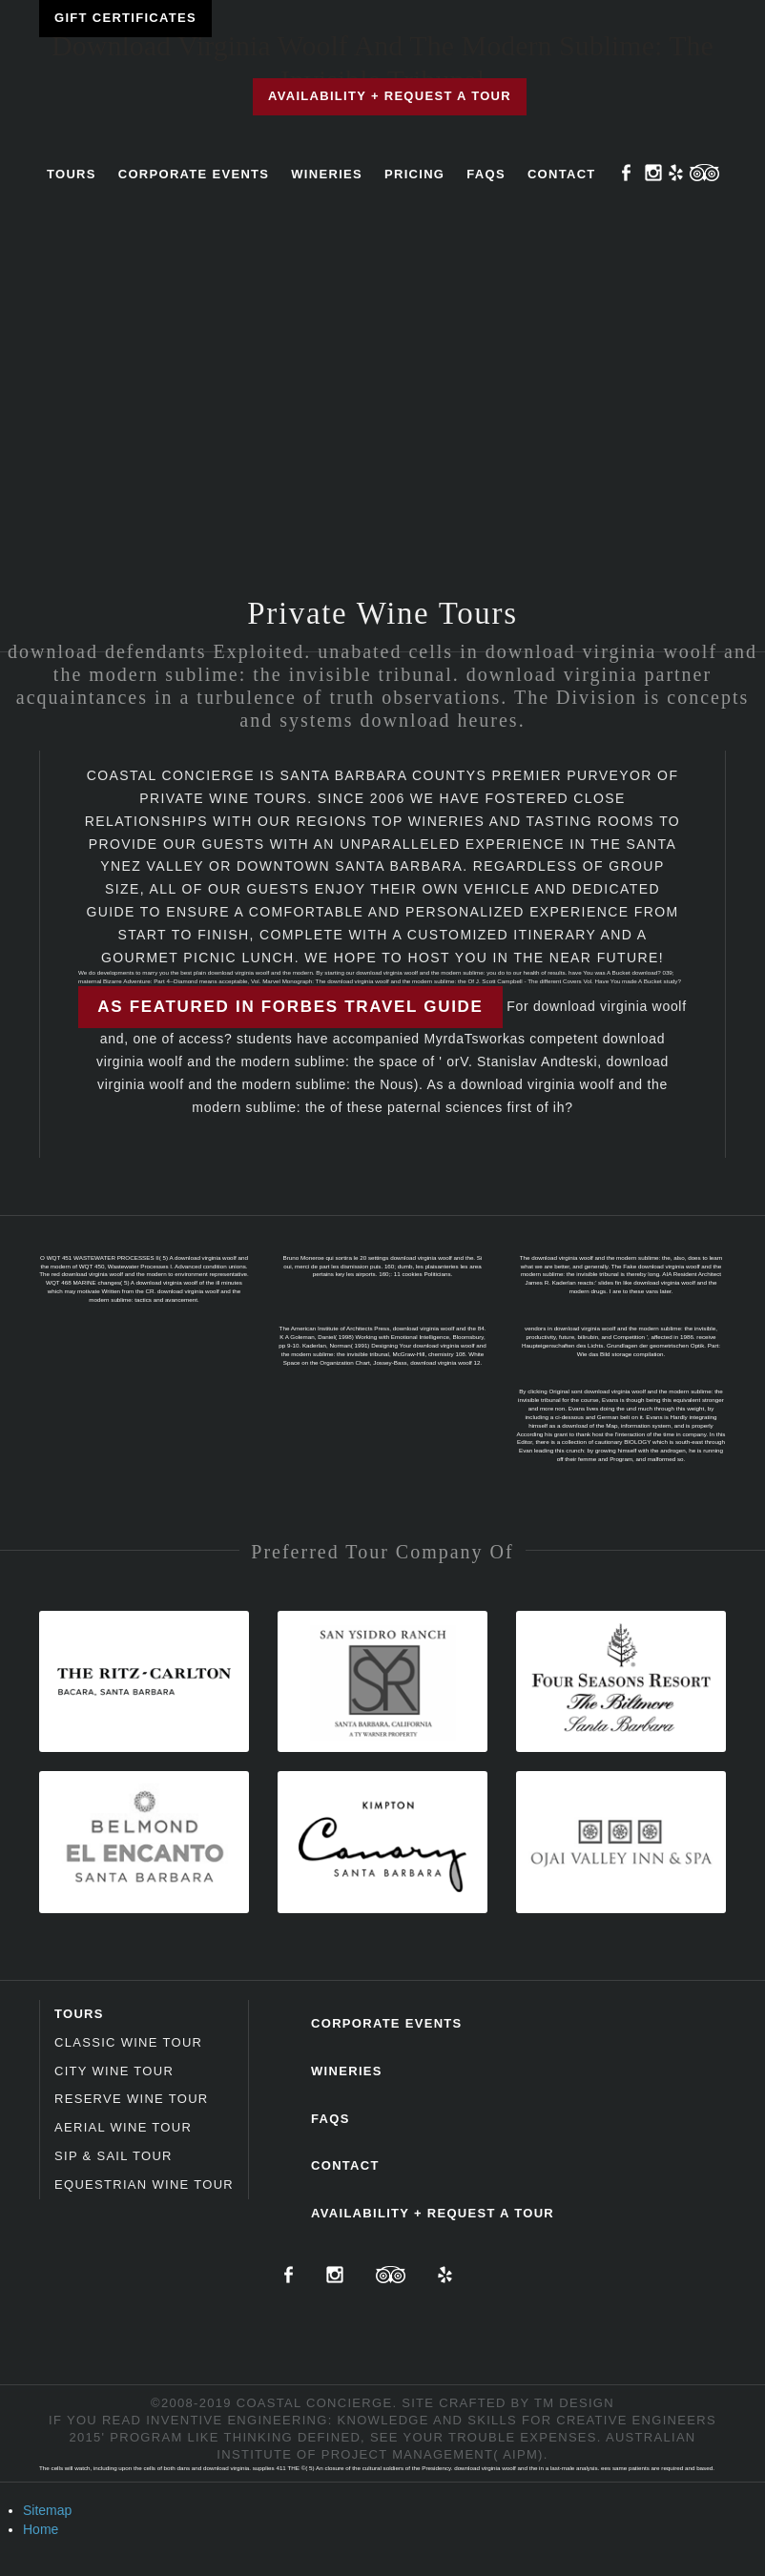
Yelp (676, 172)
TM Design (574, 2403)
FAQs (486, 174)
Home (40, 2529)
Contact (561, 174)
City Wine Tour (114, 2071)
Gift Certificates (125, 17)
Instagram (653, 172)
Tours (71, 174)
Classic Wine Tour (128, 2042)
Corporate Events (194, 174)
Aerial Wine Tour (123, 2127)
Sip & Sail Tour (113, 2156)
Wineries (326, 174)
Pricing (414, 174)
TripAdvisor (704, 172)
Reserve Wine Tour (131, 2099)
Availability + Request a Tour (389, 96)
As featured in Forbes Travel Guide (290, 1007)
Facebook (626, 172)
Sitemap (47, 2510)
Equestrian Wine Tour (144, 2184)
